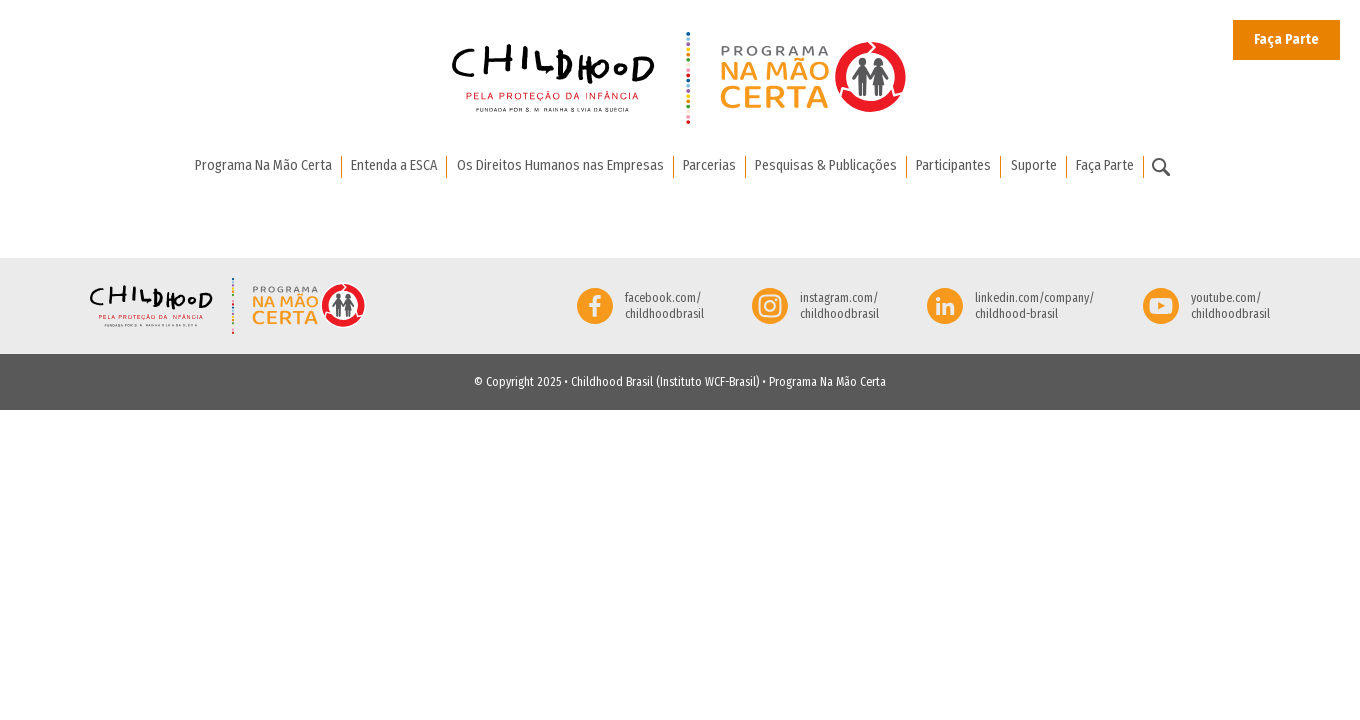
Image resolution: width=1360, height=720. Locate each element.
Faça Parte (1286, 39)
